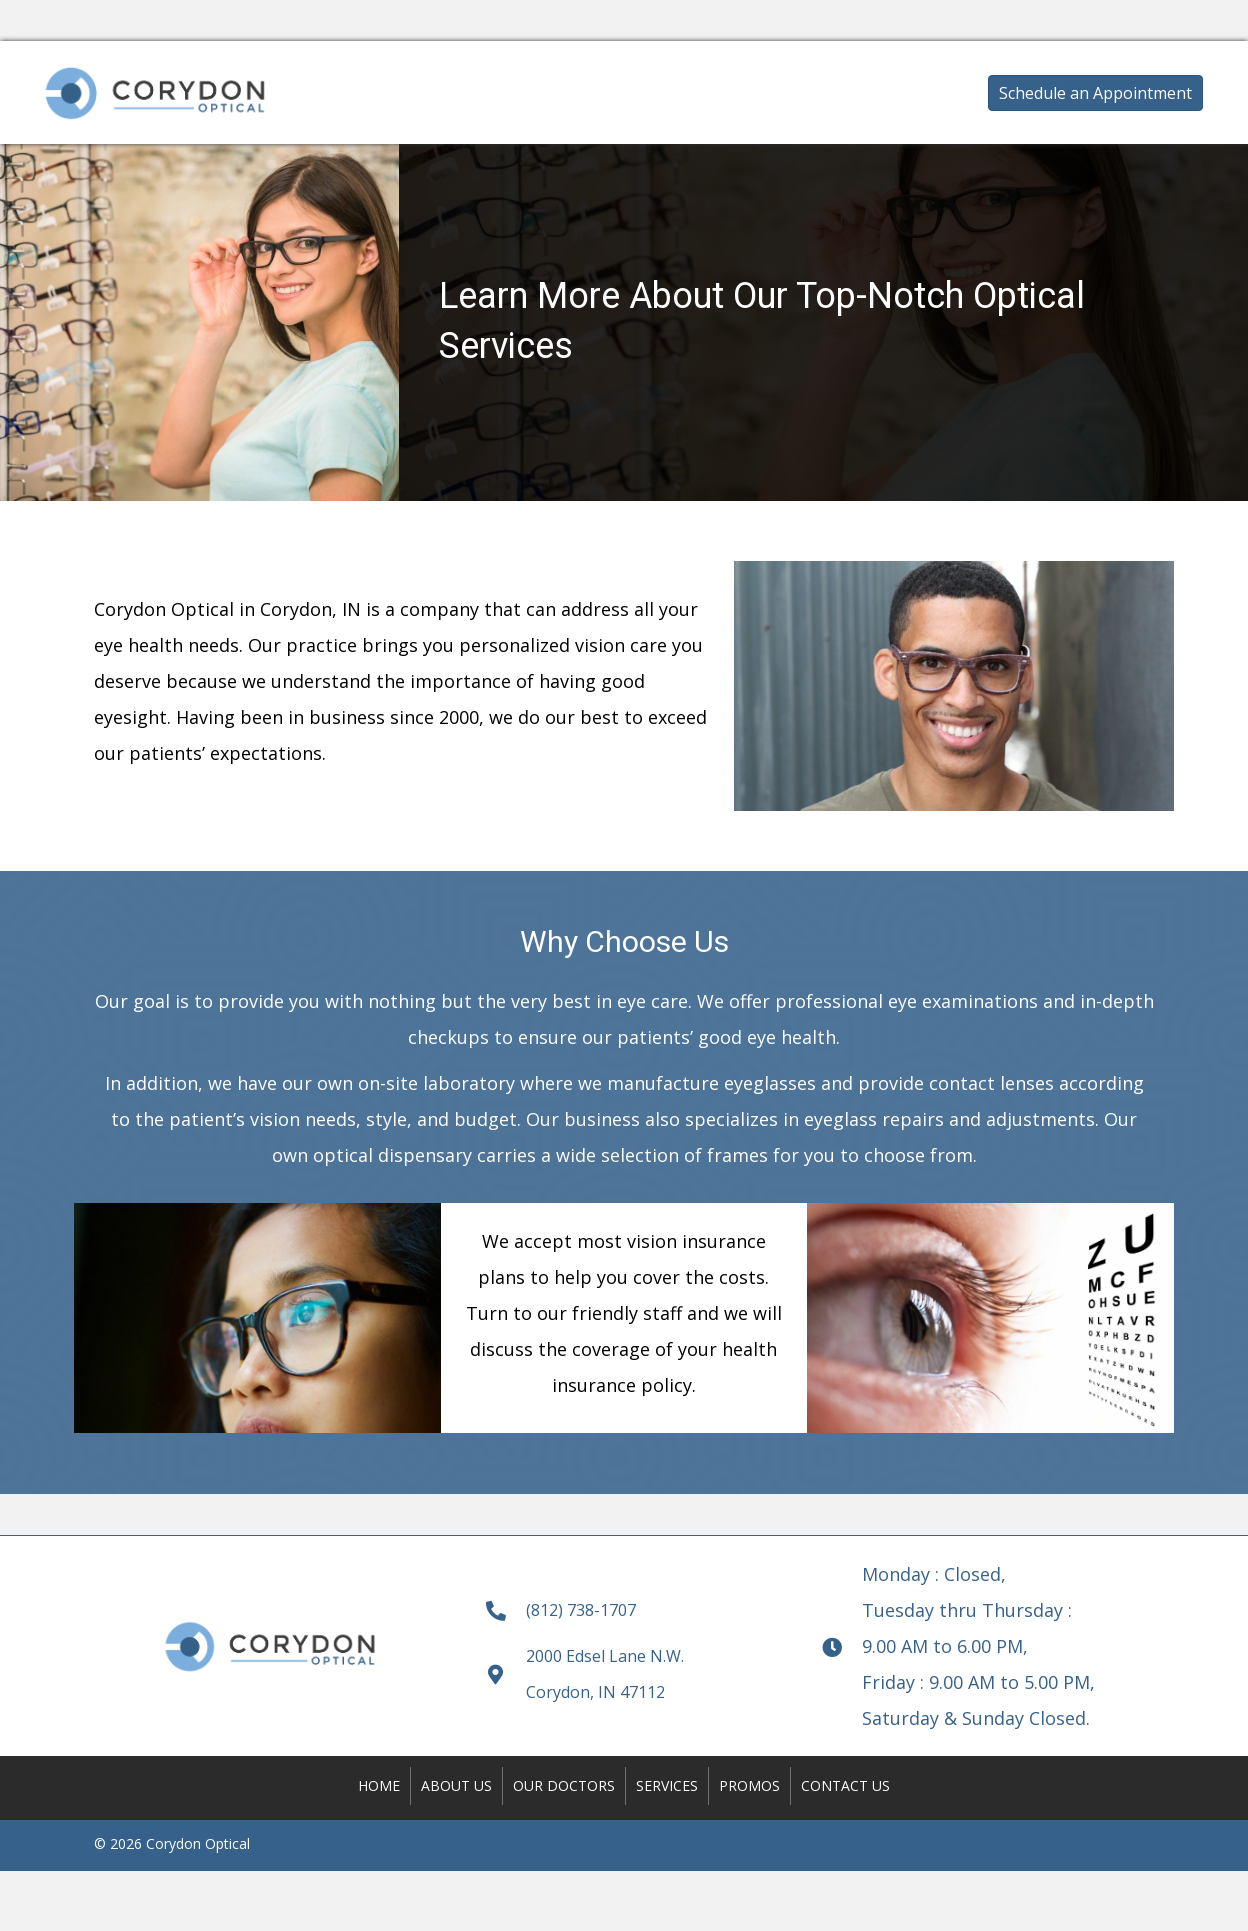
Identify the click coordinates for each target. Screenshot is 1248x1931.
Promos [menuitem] (749, 1785)
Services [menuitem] (667, 1785)
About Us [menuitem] (456, 1785)
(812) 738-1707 (581, 1610)
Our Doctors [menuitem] (564, 1785)
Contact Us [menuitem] (845, 1785)
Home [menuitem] (379, 1785)
